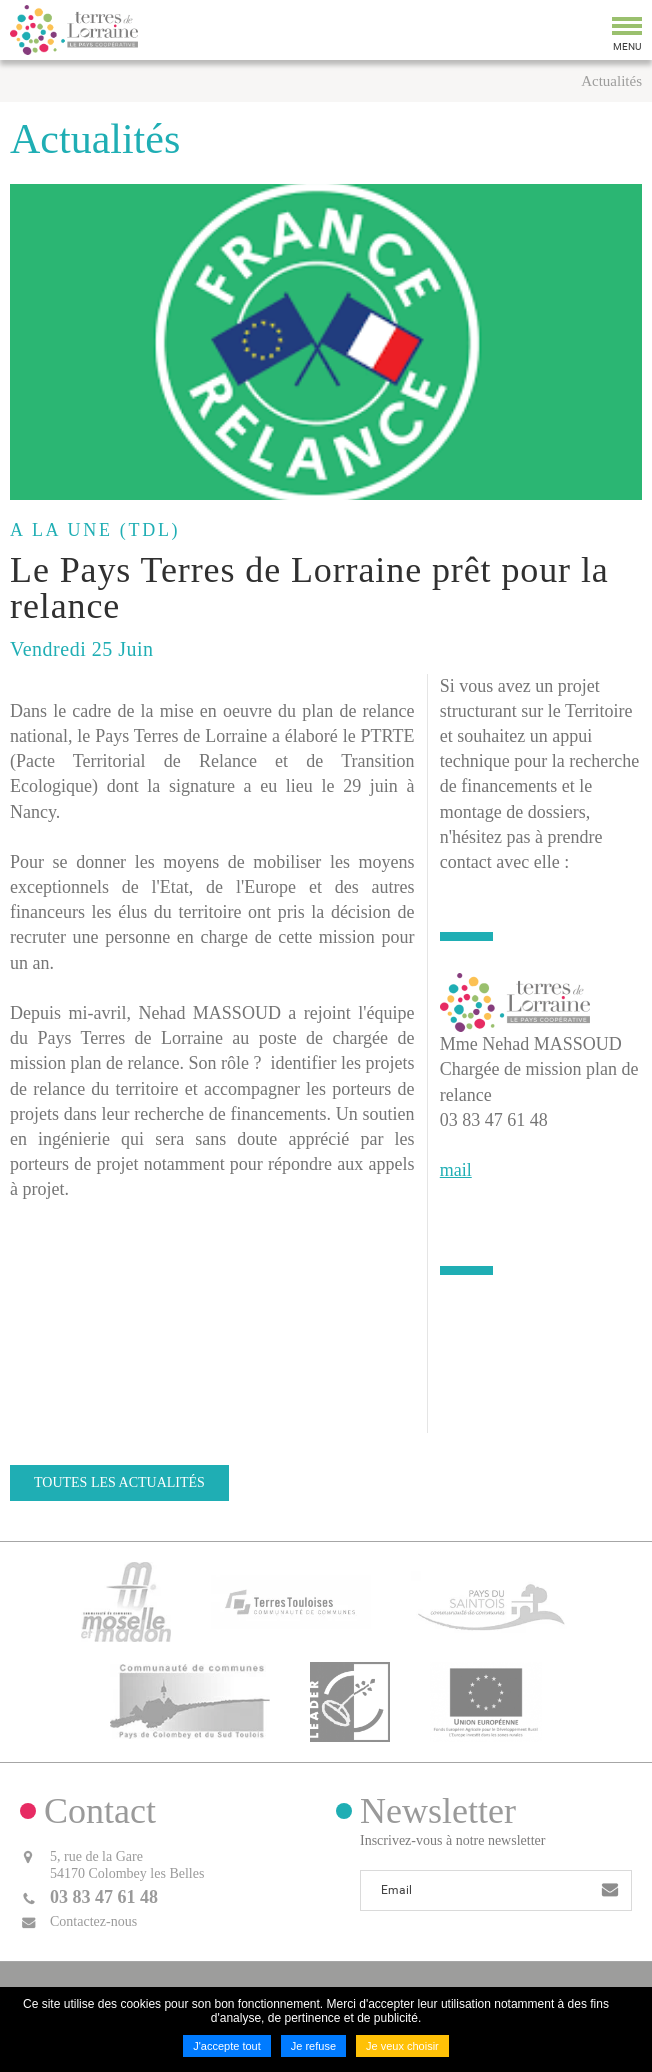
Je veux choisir (402, 2046)
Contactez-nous (93, 1921)
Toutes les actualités (119, 1482)
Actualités (611, 81)
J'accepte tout (227, 2046)
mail (456, 1170)
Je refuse (313, 2046)
